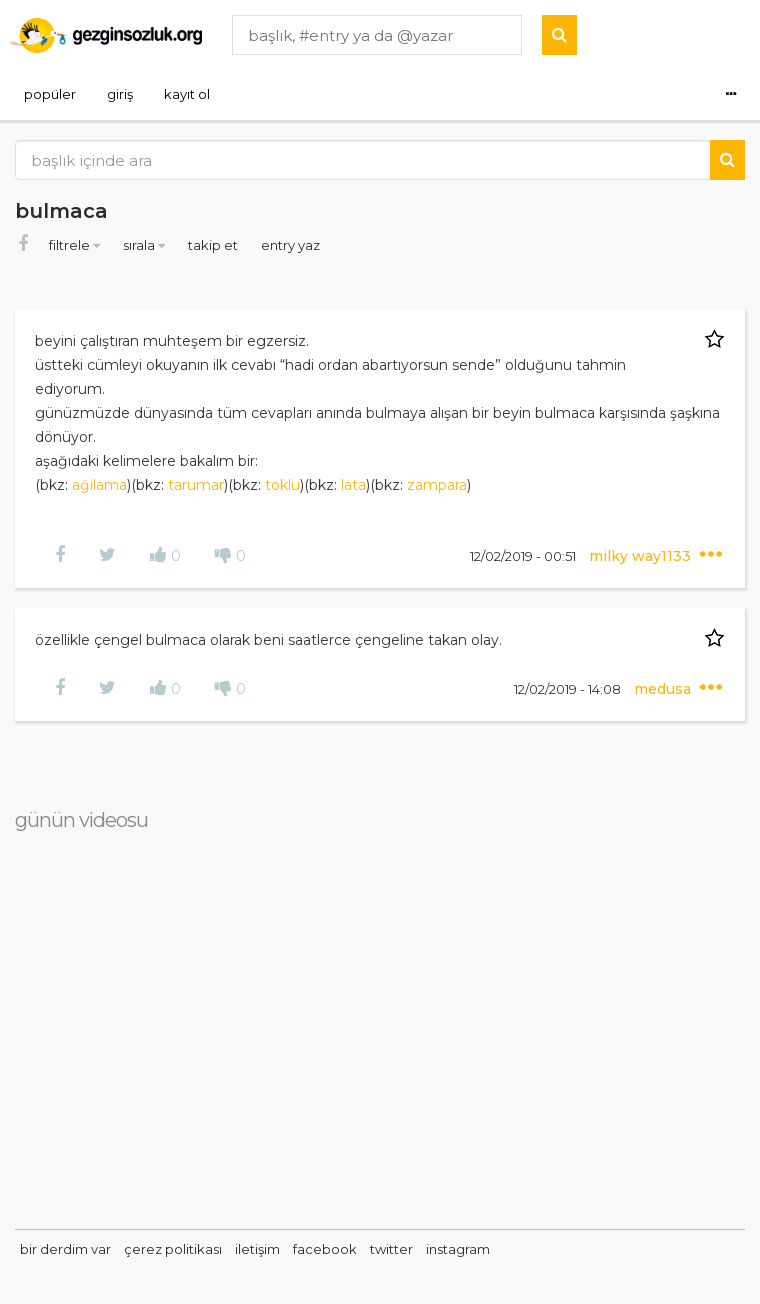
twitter (391, 1249)
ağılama (99, 485)
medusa (664, 689)
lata (353, 485)
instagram (458, 1249)
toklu (282, 485)
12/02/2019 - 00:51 (524, 556)
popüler (50, 94)
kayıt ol (187, 94)
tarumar (196, 485)
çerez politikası (173, 1249)
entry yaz (290, 245)
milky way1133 (642, 556)
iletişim (257, 1249)
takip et (214, 245)
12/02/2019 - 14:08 (569, 689)
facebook (325, 1249)
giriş (120, 94)
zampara (437, 485)
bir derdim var (65, 1249)
